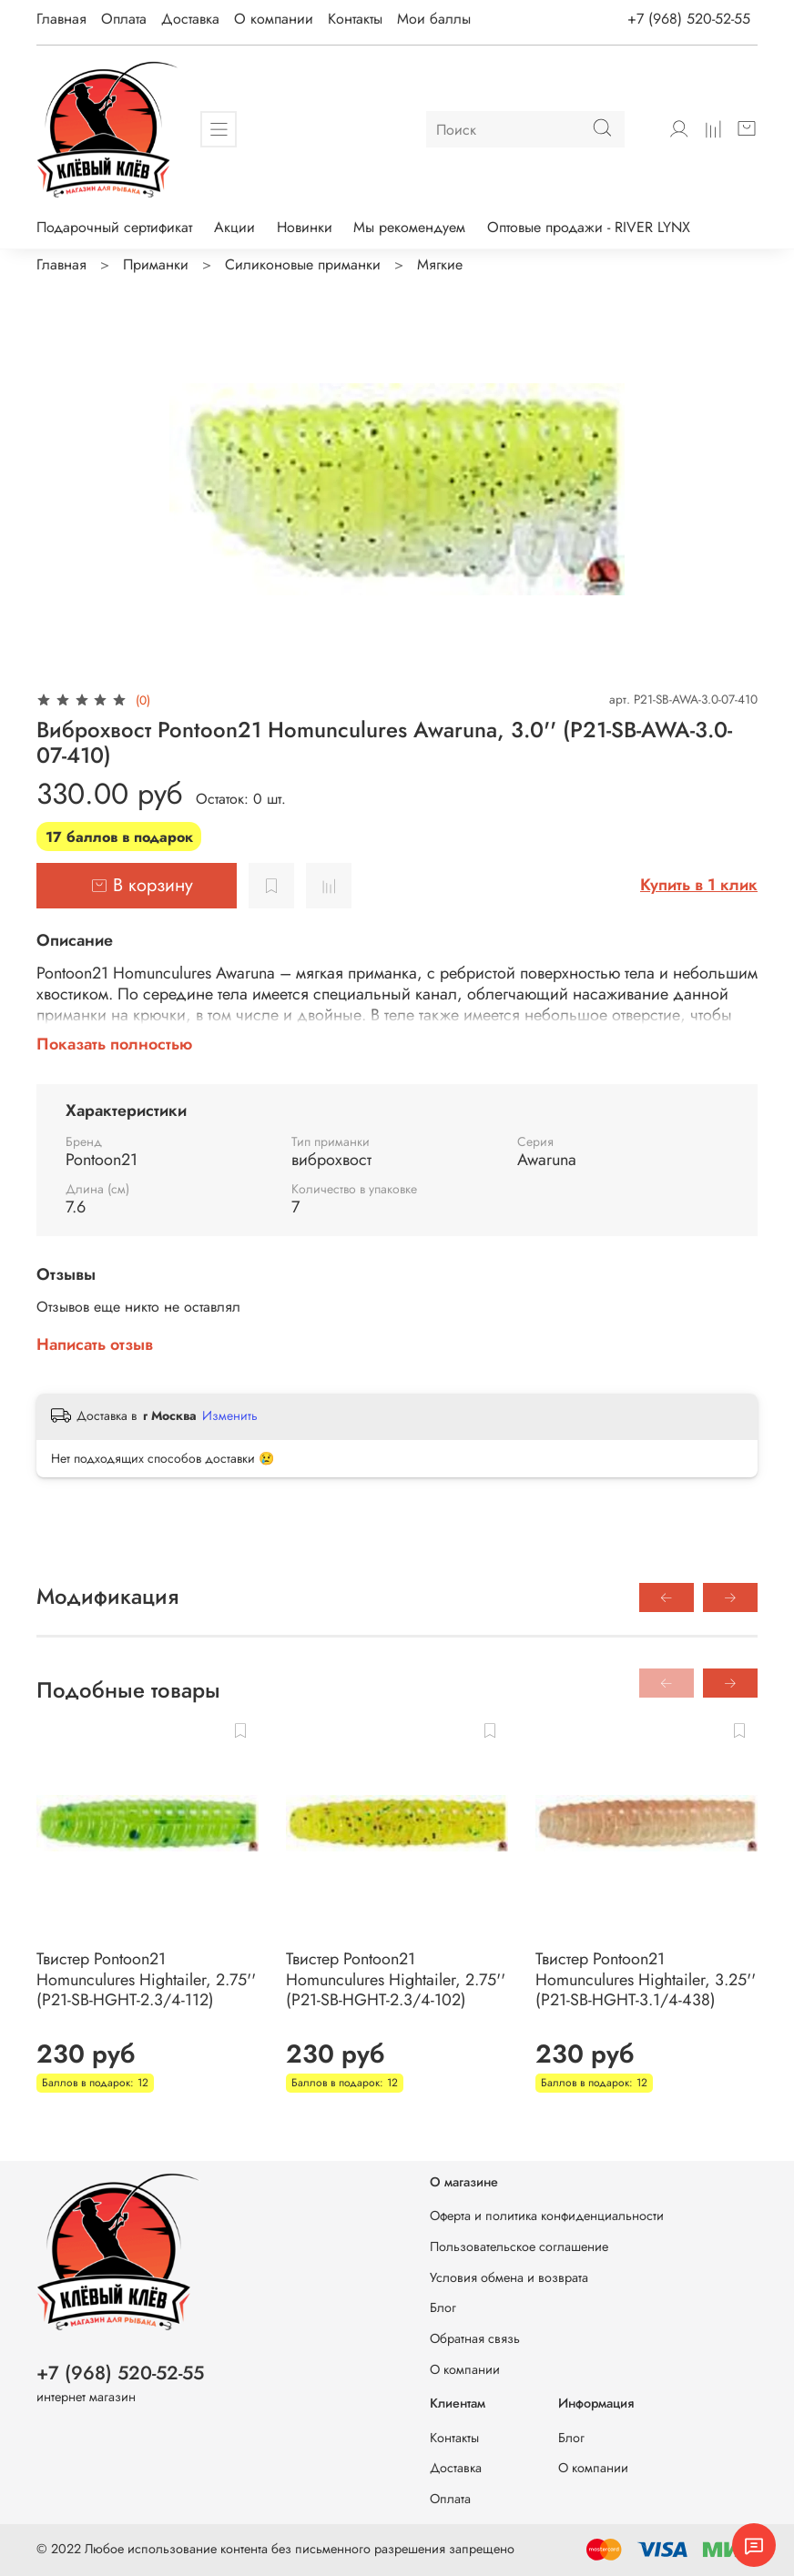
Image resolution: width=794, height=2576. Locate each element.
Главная (61, 18)
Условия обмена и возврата (509, 2277)
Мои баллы (434, 18)
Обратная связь (475, 2338)
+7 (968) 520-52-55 (688, 18)
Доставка (190, 18)
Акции (234, 227)
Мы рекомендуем (409, 227)
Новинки (304, 227)
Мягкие (440, 264)
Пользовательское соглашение (519, 2246)
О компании (273, 18)
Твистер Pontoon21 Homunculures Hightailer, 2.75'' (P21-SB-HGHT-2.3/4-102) (395, 1979)
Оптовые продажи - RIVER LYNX (588, 227)
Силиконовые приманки (303, 264)
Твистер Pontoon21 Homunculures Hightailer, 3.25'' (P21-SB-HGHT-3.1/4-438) (645, 1979)
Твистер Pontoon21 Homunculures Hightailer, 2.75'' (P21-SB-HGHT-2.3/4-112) (146, 1979)
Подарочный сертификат (114, 227)
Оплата (124, 18)
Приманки (155, 264)
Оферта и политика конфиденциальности (547, 2215)
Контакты (355, 18)
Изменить (230, 1415)
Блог (443, 2307)
